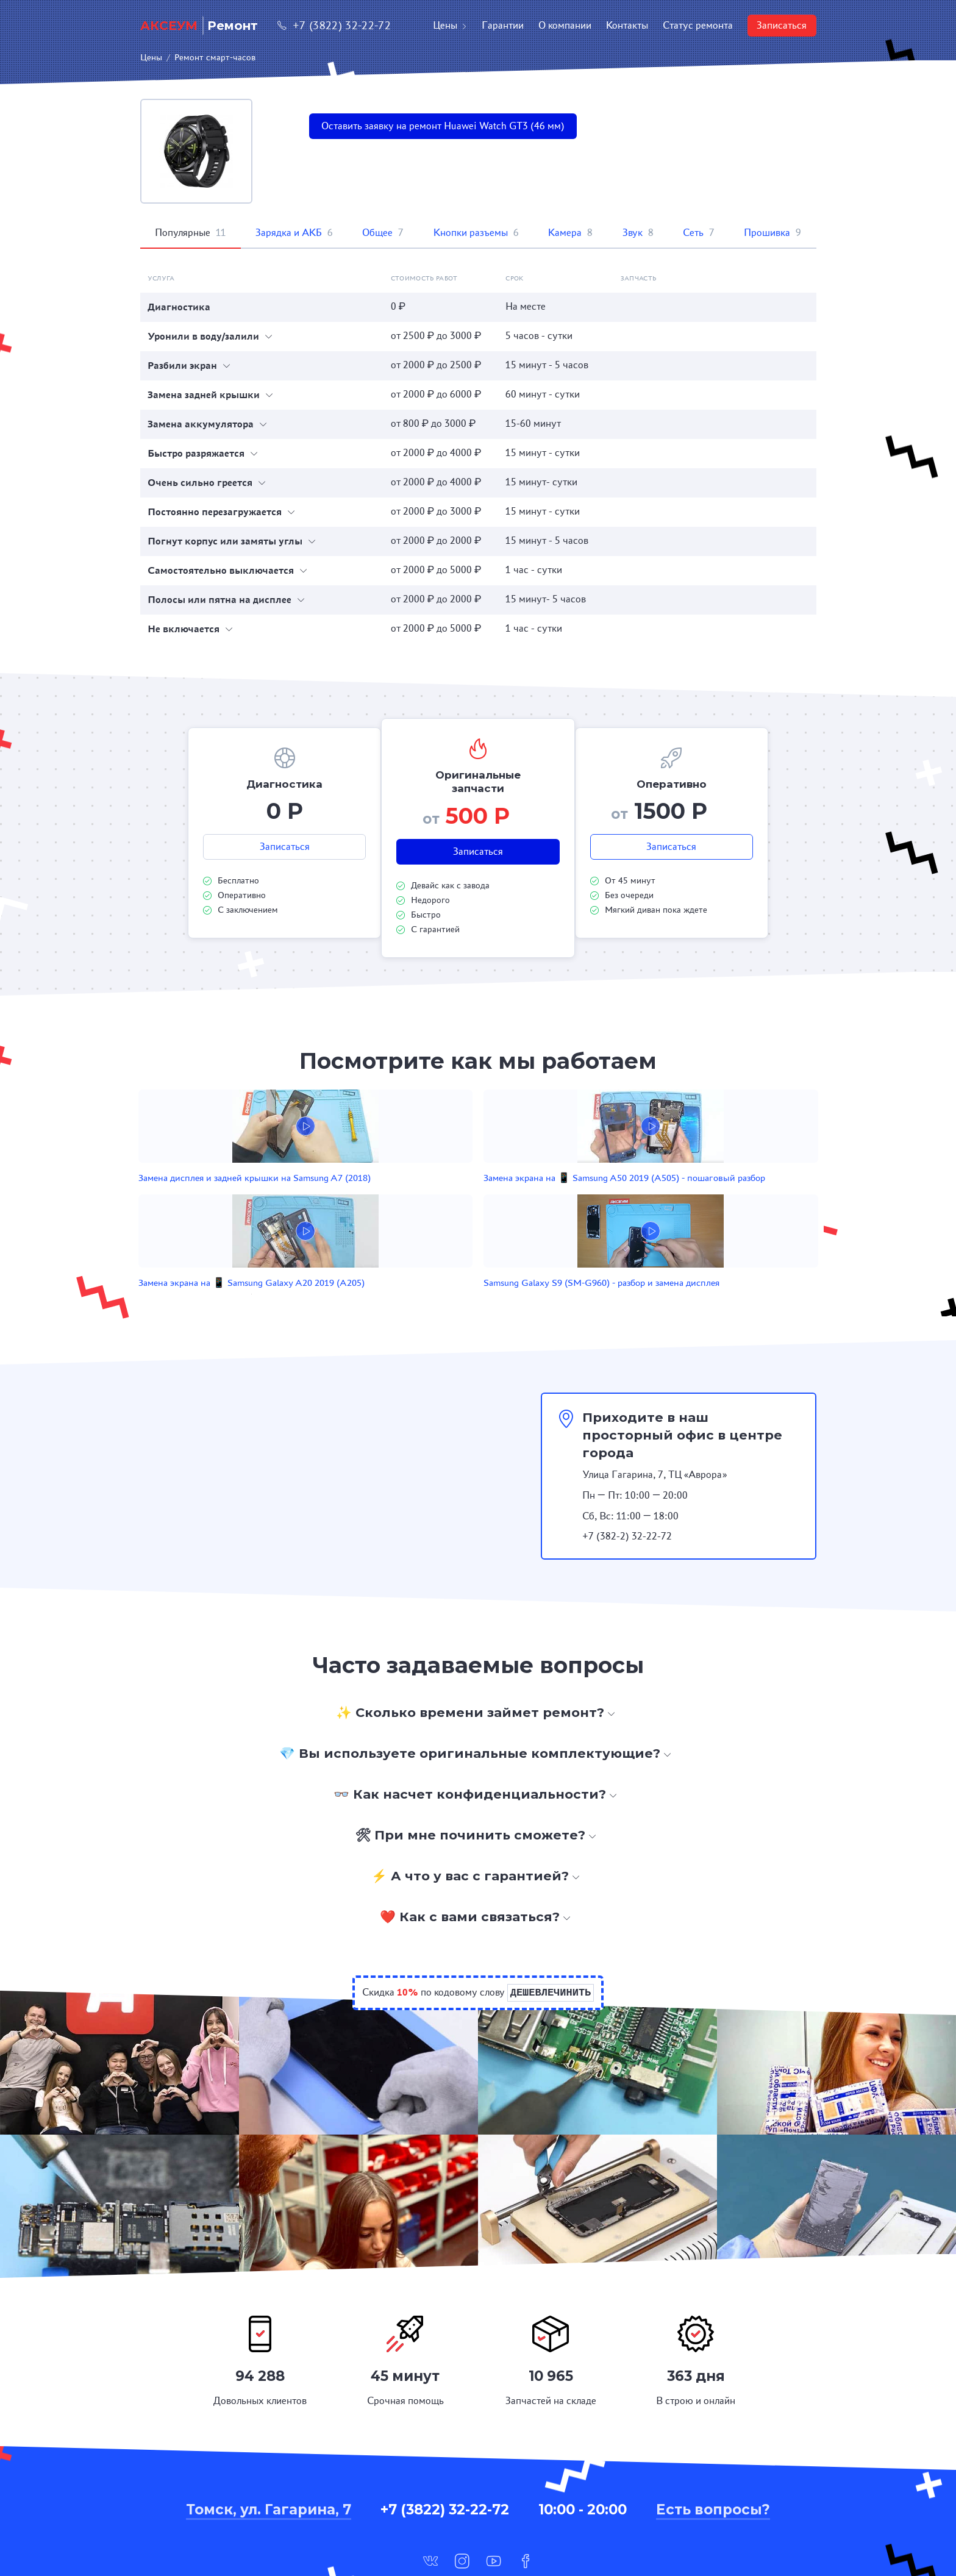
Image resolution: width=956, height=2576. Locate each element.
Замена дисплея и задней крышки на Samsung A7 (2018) (261, 1198)
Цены (450, 25)
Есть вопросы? (713, 2438)
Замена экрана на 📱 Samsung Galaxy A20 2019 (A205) (538, 1198)
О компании (564, 25)
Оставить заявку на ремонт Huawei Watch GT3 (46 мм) (443, 126)
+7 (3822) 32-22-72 (334, 25)
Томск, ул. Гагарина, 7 (268, 2438)
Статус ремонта (698, 25)
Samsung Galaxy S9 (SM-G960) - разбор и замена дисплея (674, 1198)
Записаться (782, 25)
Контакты (627, 25)
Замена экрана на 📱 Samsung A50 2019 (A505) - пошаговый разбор (403, 1198)
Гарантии (503, 25)
